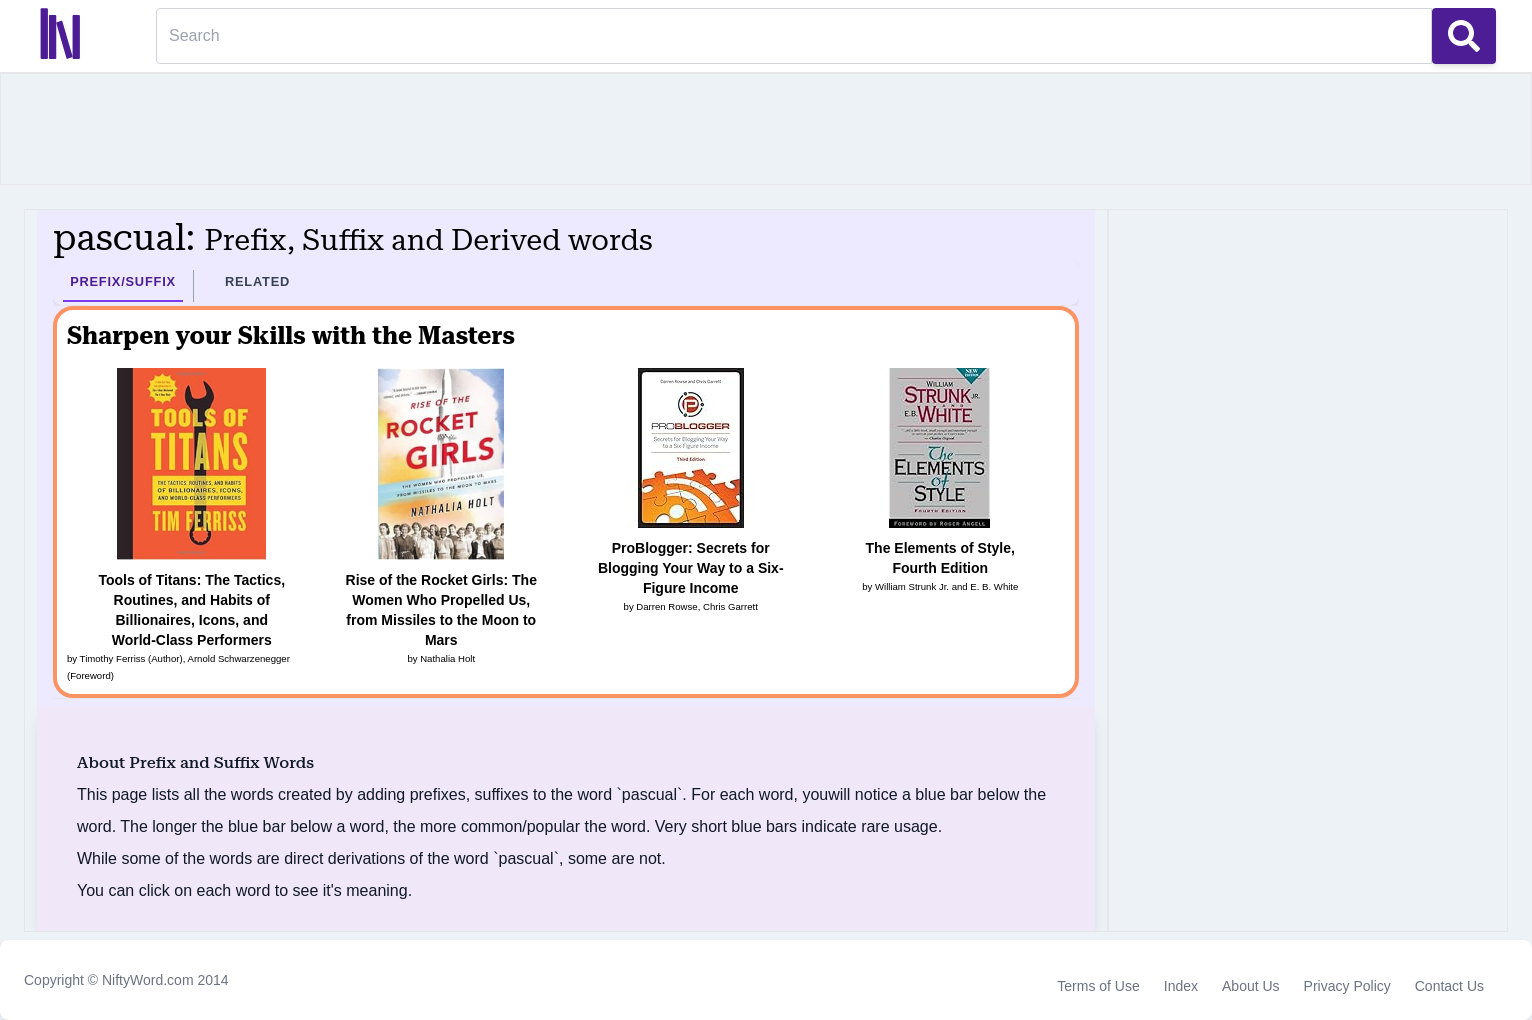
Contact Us (1449, 986)
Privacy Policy (1347, 986)
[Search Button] (1464, 36)
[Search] (794, 36)
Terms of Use (1098, 986)
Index (1181, 986)
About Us (1251, 986)
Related (257, 281)
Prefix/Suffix (123, 281)
